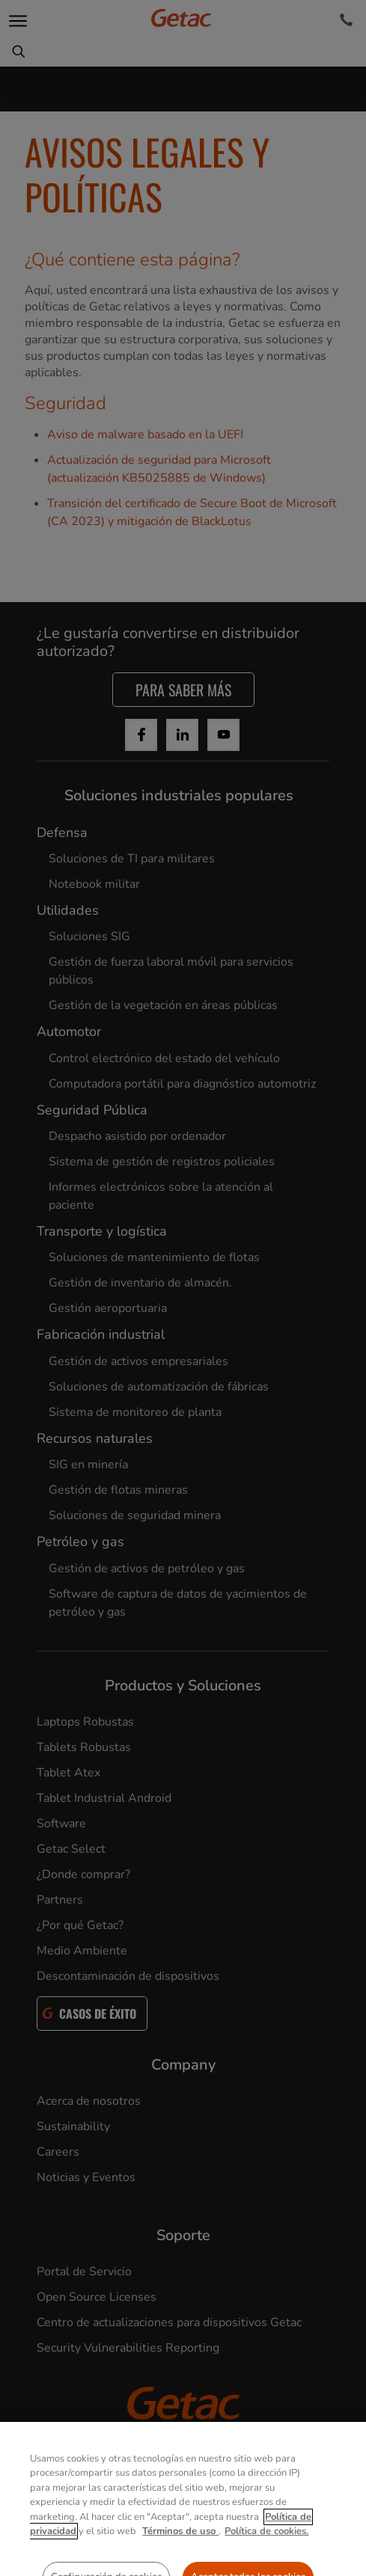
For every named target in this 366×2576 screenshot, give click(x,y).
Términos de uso (180, 2567)
